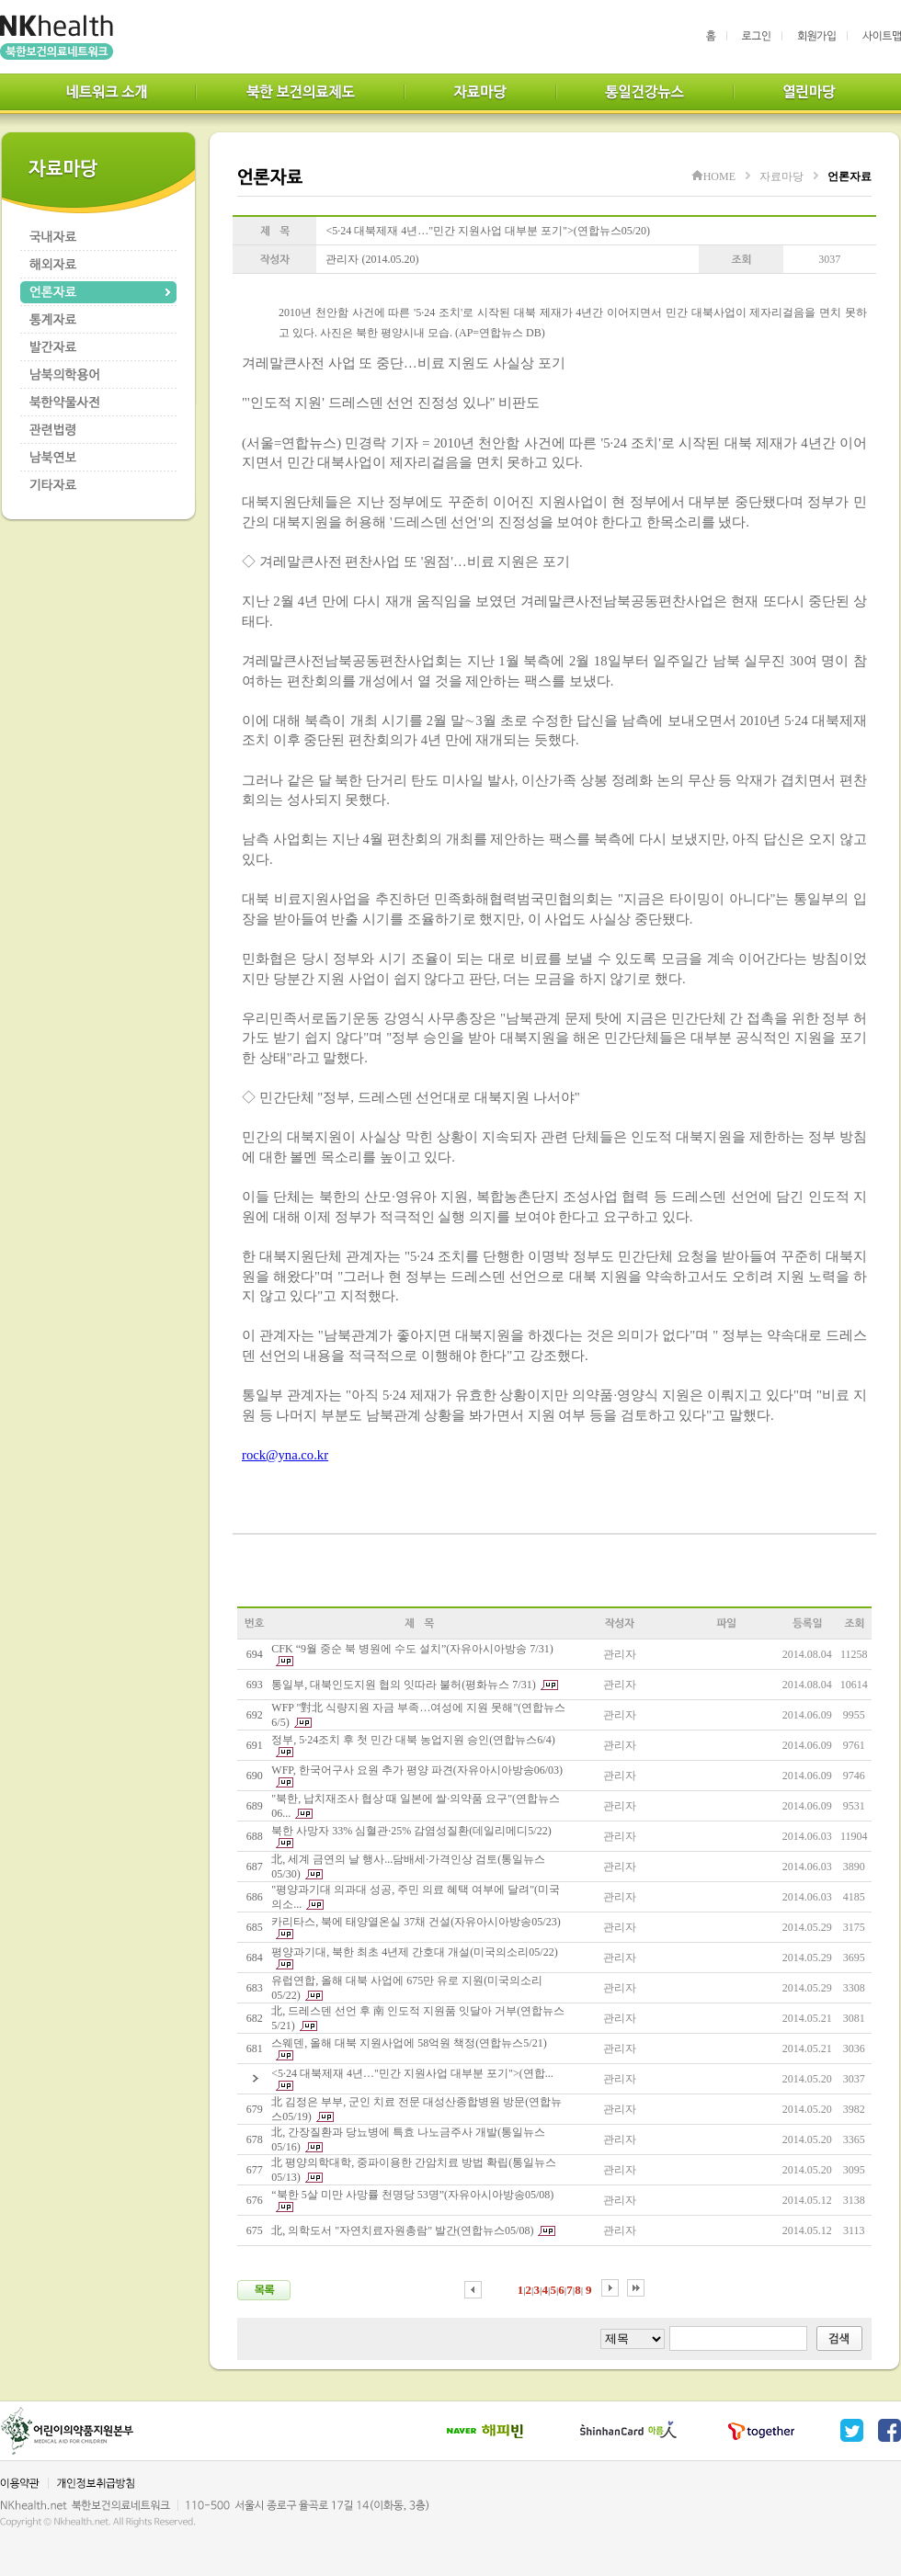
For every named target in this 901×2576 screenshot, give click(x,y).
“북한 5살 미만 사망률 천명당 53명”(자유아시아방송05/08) (412, 2194)
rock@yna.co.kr (285, 1454)
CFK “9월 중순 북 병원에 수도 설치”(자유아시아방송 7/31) (412, 1648)
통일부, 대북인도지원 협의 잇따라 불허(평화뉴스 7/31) (403, 1684)
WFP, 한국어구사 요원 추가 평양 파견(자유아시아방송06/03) (417, 1770)
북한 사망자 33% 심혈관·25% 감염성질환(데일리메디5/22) (411, 1830)
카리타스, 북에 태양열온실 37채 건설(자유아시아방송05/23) (415, 1921)
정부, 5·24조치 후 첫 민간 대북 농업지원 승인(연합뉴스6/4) (412, 1739)
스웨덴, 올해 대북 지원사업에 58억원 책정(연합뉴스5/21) (408, 2043)
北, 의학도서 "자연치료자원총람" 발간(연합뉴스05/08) (402, 2230)
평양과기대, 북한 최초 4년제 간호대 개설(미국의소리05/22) (414, 1952)
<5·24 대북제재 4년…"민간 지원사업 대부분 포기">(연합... (412, 2073)
